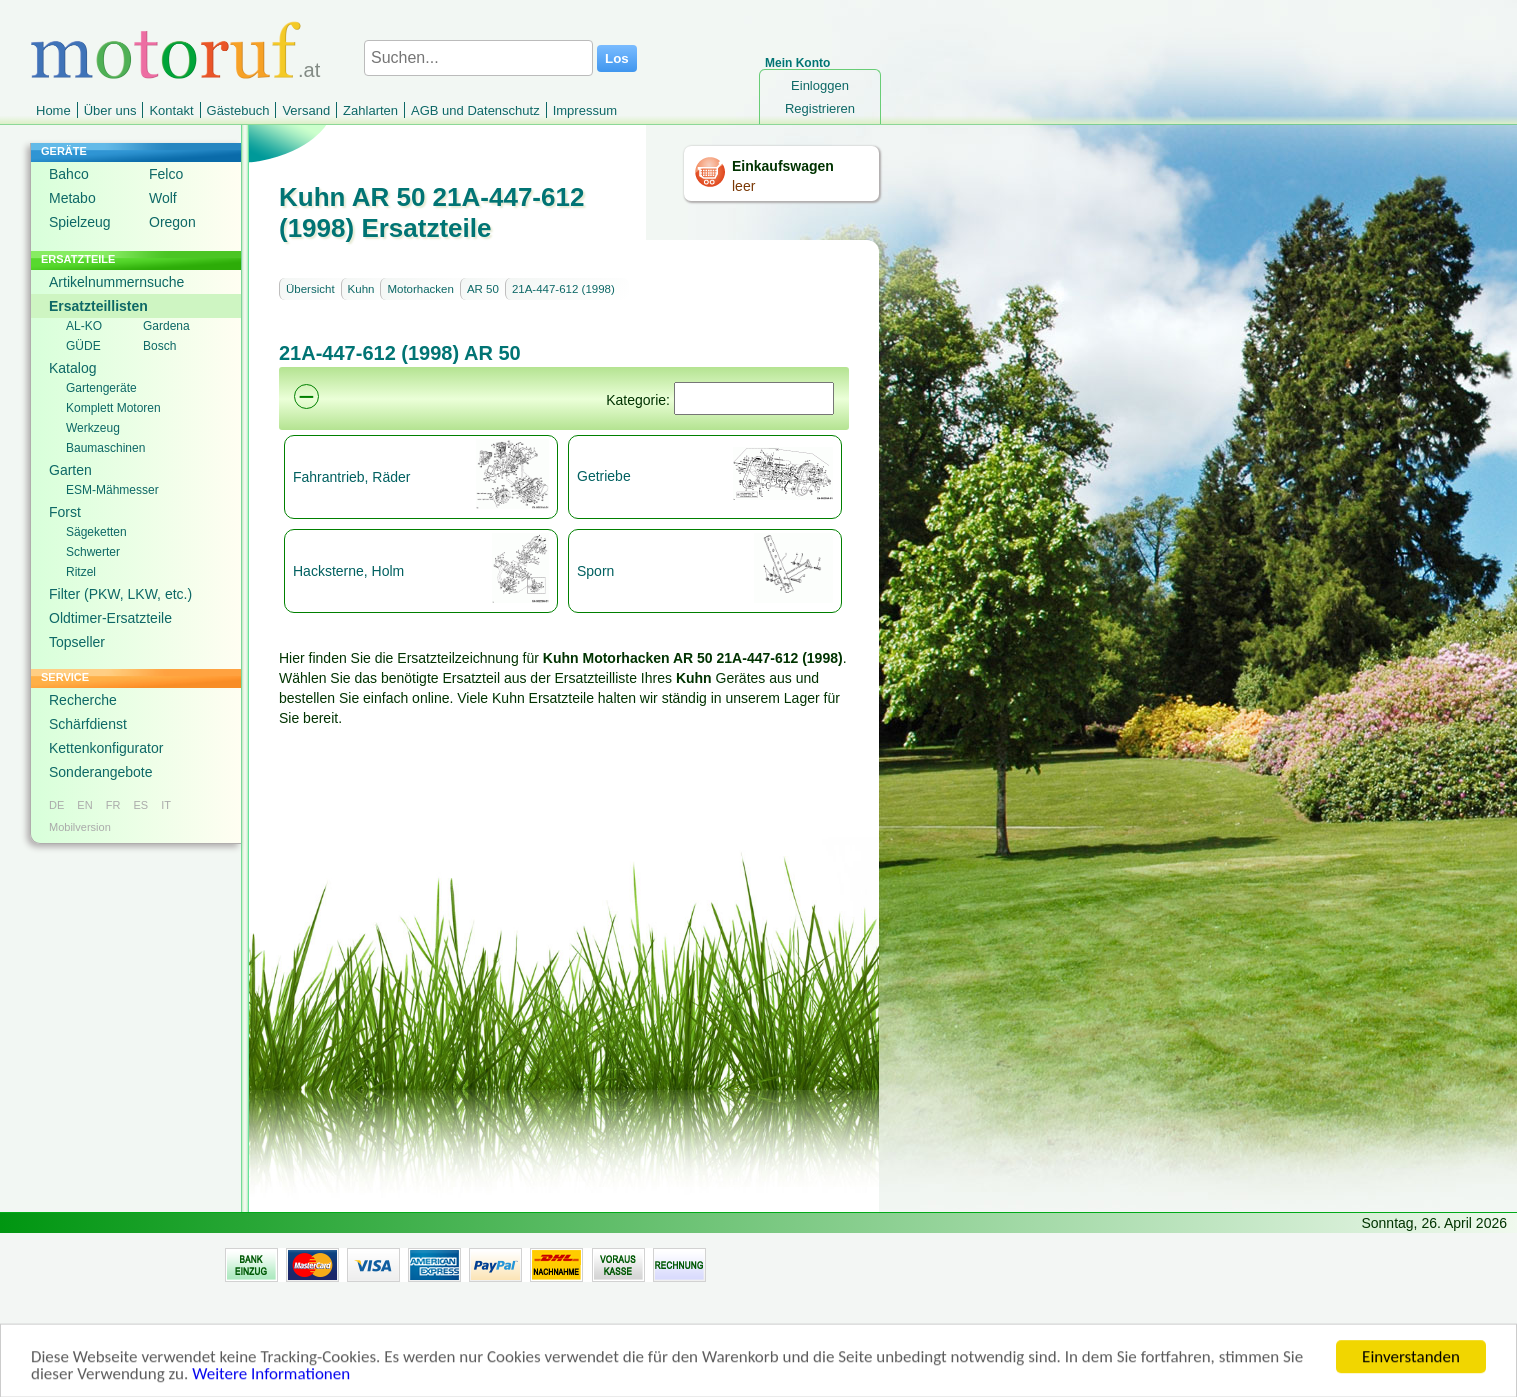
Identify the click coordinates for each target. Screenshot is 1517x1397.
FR (113, 805)
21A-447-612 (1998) (563, 289)
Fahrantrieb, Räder (352, 477)
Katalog (72, 368)
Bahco (69, 174)
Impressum (585, 110)
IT (166, 805)
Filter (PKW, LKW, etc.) (120, 594)
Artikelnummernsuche (116, 282)
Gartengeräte (101, 388)
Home (53, 110)
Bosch (159, 346)
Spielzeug (80, 222)
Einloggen (820, 85)
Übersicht (310, 289)
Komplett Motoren (113, 408)
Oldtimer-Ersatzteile (110, 618)
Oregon (172, 222)
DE (56, 805)
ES (140, 805)
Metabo (72, 198)
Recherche (83, 700)
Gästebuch (238, 110)
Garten (70, 470)
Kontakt (171, 110)
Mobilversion (80, 827)
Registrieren (820, 108)
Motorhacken (420, 289)
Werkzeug (93, 428)
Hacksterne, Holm (348, 571)
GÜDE (83, 346)
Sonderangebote (101, 772)
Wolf (163, 198)
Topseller (77, 642)
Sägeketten (96, 532)
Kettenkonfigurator (106, 748)
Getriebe (604, 476)
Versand (306, 110)
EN (84, 805)
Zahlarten (370, 110)
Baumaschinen (105, 448)
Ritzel (81, 572)
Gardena (166, 326)
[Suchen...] (478, 58)
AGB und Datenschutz (475, 110)
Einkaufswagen (783, 166)
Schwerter (93, 552)
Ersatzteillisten (98, 306)
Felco (166, 174)
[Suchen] (754, 398)
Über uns (110, 110)
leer (743, 186)
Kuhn (361, 289)
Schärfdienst (88, 724)
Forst (65, 512)
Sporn (595, 571)
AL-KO (84, 326)
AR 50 (483, 289)
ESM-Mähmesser (112, 490)
